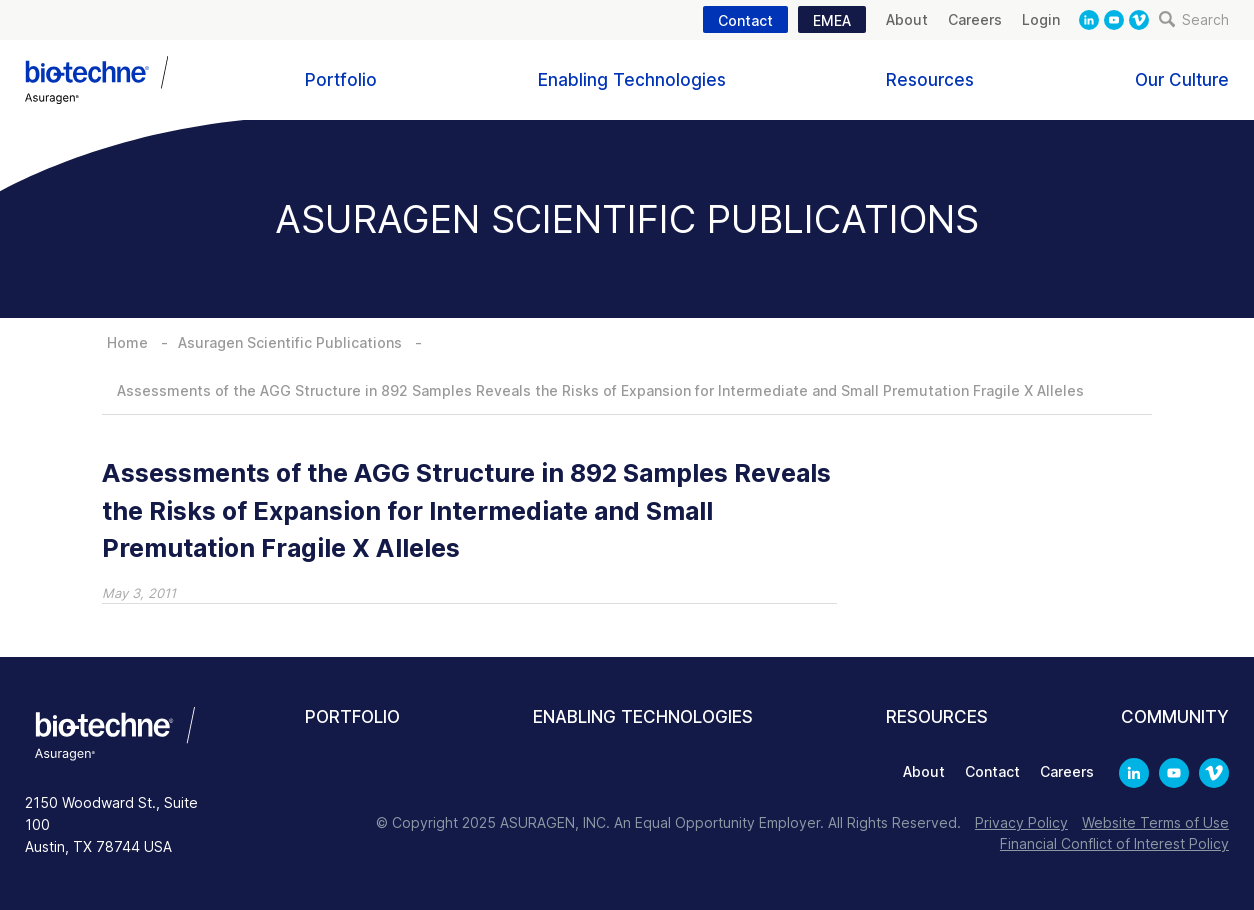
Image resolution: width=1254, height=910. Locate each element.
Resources (930, 80)
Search (1194, 19)
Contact (745, 20)
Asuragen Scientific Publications (290, 342)
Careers (975, 19)
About (907, 19)
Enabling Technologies (632, 80)
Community (1175, 717)
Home (127, 342)
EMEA (832, 20)
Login (1041, 19)
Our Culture (1182, 80)
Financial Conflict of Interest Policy (1114, 843)
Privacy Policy (1021, 822)
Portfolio (341, 80)
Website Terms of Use (1155, 822)
